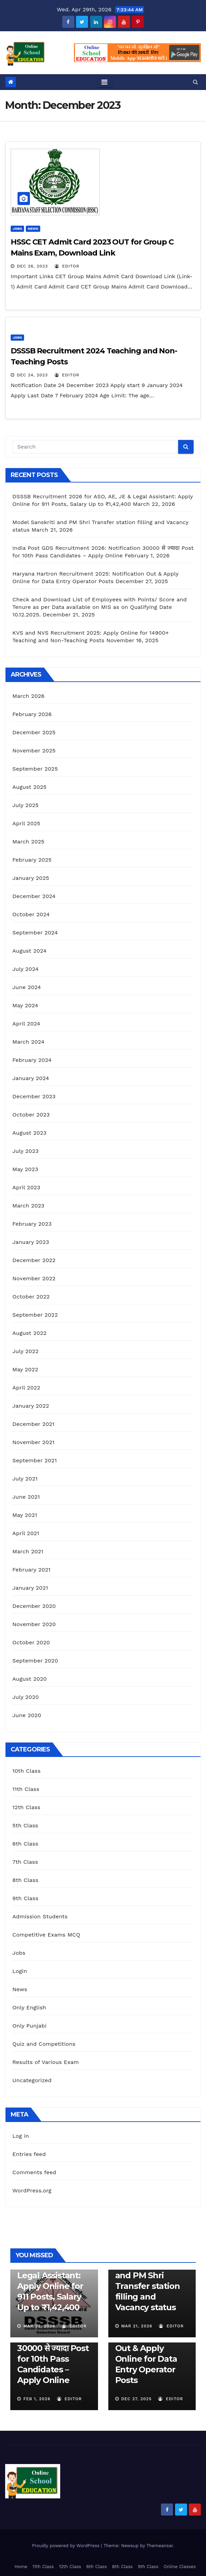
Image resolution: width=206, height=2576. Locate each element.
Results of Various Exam (45, 2062)
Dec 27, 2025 (136, 2398)
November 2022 (33, 1278)
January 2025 (30, 878)
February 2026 (32, 714)
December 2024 (34, 896)
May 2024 (25, 1005)
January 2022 (30, 1406)
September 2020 (35, 1660)
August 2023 (29, 1133)
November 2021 (33, 1442)
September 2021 (34, 1460)
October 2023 (31, 1114)
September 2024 (35, 932)
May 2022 (25, 1369)
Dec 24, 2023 (32, 375)
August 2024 (29, 950)
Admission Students (40, 1916)
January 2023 (30, 1242)
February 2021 (31, 1569)
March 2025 (28, 841)
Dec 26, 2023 (32, 266)
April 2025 (26, 823)
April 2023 (26, 1187)
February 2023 (32, 1224)
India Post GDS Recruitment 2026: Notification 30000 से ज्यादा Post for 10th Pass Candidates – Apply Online (53, 2348)
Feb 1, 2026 (37, 2398)
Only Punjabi (29, 2025)
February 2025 (32, 859)
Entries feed (29, 2154)
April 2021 (25, 1533)
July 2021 (24, 1478)
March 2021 (27, 1551)
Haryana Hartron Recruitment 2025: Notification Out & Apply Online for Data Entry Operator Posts (150, 2348)
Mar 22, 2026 (39, 2326)
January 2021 (30, 1588)
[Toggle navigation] (104, 82)
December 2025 (34, 732)
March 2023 (28, 1205)
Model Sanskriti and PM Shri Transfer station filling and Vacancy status (147, 2286)
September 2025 (35, 768)
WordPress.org (32, 2190)
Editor (67, 266)
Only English (29, 2007)
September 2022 (35, 1315)
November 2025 (33, 750)
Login (19, 1971)
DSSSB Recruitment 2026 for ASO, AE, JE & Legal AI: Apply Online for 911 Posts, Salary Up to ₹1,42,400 (53, 2275)
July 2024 (25, 969)
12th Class (26, 1807)
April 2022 (26, 1387)
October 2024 (31, 914)
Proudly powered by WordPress (66, 2545)
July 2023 (25, 1151)
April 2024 (26, 1023)
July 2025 (25, 805)
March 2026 (28, 696)
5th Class (25, 1825)
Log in (20, 2136)
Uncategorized (32, 2080)
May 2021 (24, 1515)
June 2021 (26, 1497)
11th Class (25, 1789)
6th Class (25, 1843)
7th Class (25, 1862)
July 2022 (25, 1351)
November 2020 (34, 1624)
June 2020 (26, 1715)
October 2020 (31, 1642)
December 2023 (34, 1096)
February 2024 (32, 1060)
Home (20, 2566)
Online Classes (180, 2566)
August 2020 (29, 1679)
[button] (195, 82)
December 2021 (33, 1424)
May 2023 (25, 1169)
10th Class (26, 1771)
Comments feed (34, 2172)
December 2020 (34, 1606)
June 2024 (26, 987)
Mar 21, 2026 (136, 2326)
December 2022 (34, 1260)
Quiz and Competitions (43, 2044)
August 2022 (29, 1333)
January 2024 (30, 1078)
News (33, 228)
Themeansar (160, 2545)
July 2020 (25, 1697)
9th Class (25, 1898)
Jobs (17, 228)
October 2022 (31, 1296)
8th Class (25, 1880)
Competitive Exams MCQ (46, 1934)
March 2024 (28, 1042)
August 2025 (29, 787)
